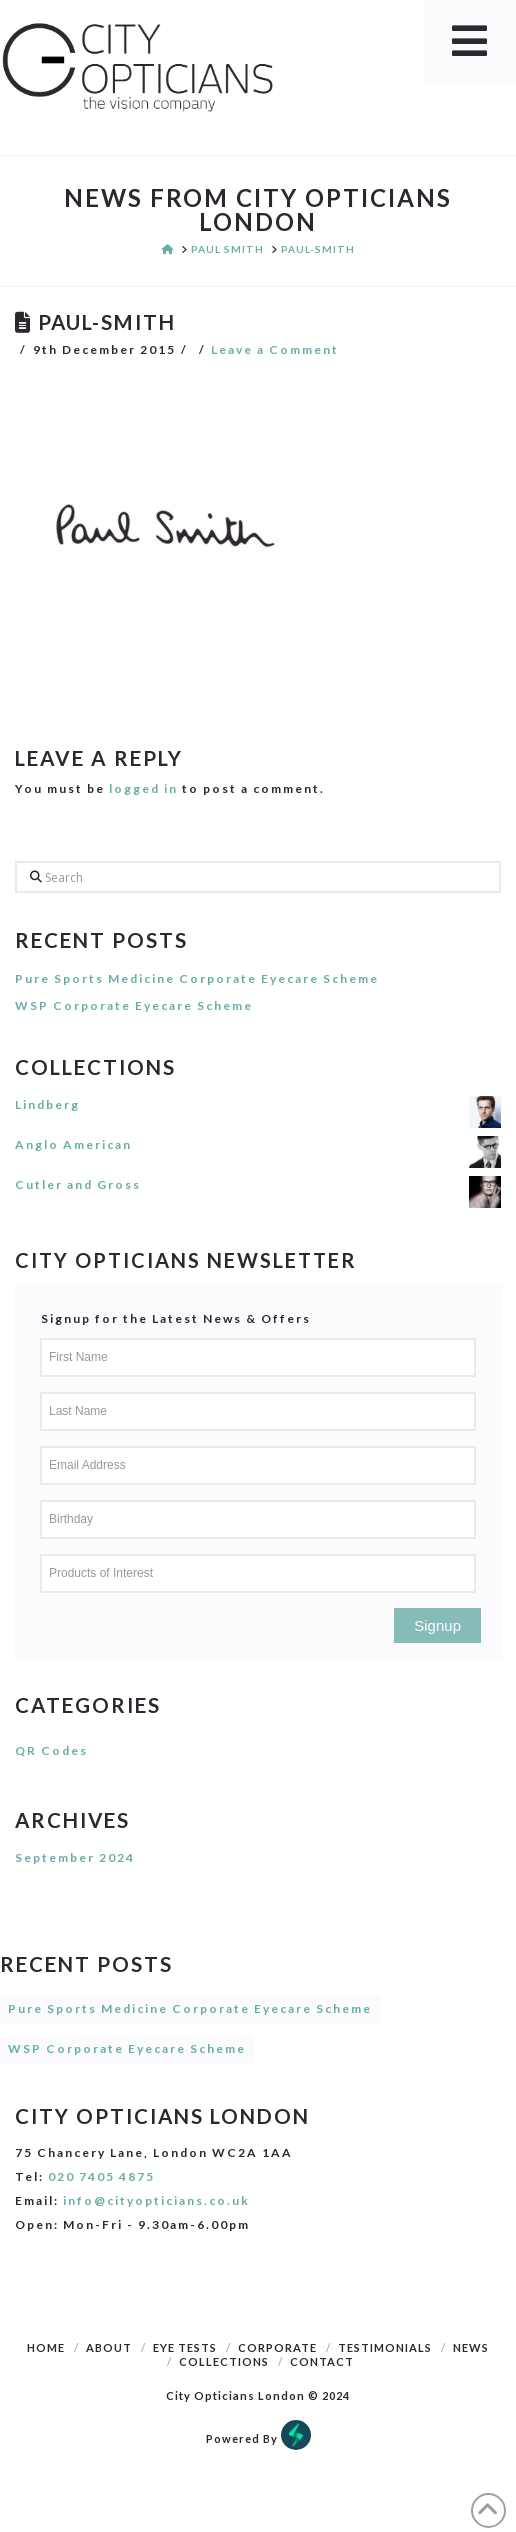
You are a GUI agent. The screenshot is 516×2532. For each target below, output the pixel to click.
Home (46, 2347)
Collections (224, 2361)
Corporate (277, 2347)
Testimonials (385, 2347)
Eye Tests (185, 2347)
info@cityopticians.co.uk (156, 2200)
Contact (322, 2361)
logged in (143, 788)
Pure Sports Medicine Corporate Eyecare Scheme (197, 978)
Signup (437, 1625)
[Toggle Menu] (470, 41)
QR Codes (51, 1750)
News (471, 2347)
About (109, 2347)
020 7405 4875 (101, 2176)
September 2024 (75, 1857)
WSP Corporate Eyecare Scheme (134, 1005)
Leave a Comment (275, 349)
